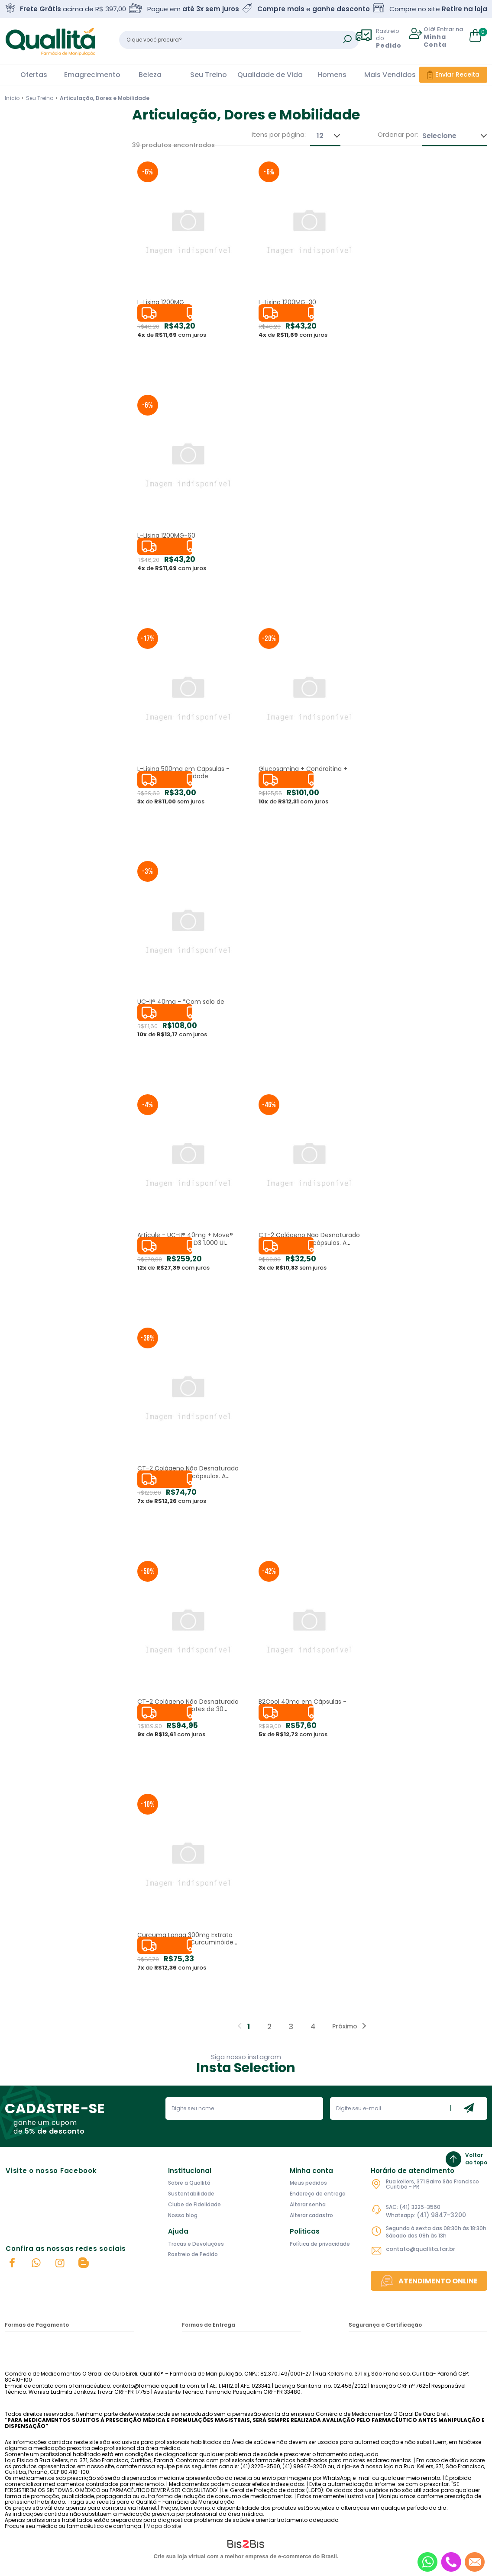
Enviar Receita (457, 74)
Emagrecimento (92, 75)
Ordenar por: (398, 134)
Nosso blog (182, 2215)
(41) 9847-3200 (441, 2215)
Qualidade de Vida (270, 75)
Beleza (150, 75)
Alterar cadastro (311, 2215)
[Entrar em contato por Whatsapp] (428, 2562)
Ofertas (33, 75)
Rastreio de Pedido (193, 2254)
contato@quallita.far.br (420, 2249)
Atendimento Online (438, 2281)
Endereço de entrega (318, 2193)
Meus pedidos (308, 2182)
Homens (331, 75)
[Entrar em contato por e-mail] (474, 2562)
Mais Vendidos (390, 75)
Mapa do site (163, 2526)
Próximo (344, 2026)
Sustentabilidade (191, 2193)
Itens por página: (279, 134)
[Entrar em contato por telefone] (451, 2562)
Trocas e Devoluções (196, 2243)
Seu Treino (208, 75)
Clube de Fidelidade (194, 2204)
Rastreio (392, 38)
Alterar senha (308, 2204)
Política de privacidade (320, 2243)
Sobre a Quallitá (189, 2182)
